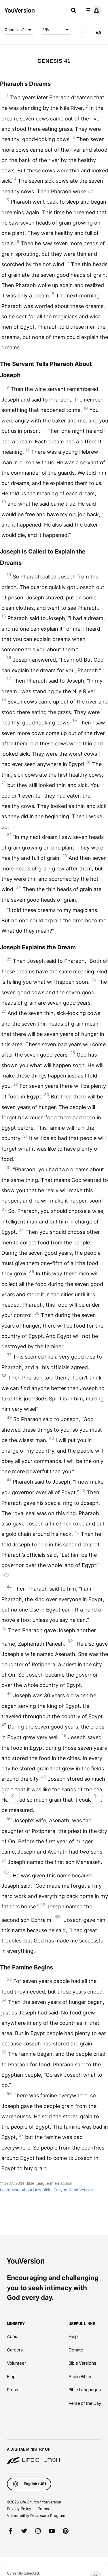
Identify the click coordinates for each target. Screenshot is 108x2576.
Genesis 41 (19, 29)
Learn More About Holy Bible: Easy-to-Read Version (46, 2190)
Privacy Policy (19, 2508)
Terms (43, 2508)
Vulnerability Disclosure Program (36, 2515)
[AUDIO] (82, 32)
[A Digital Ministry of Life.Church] (54, 2452)
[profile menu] (92, 10)
